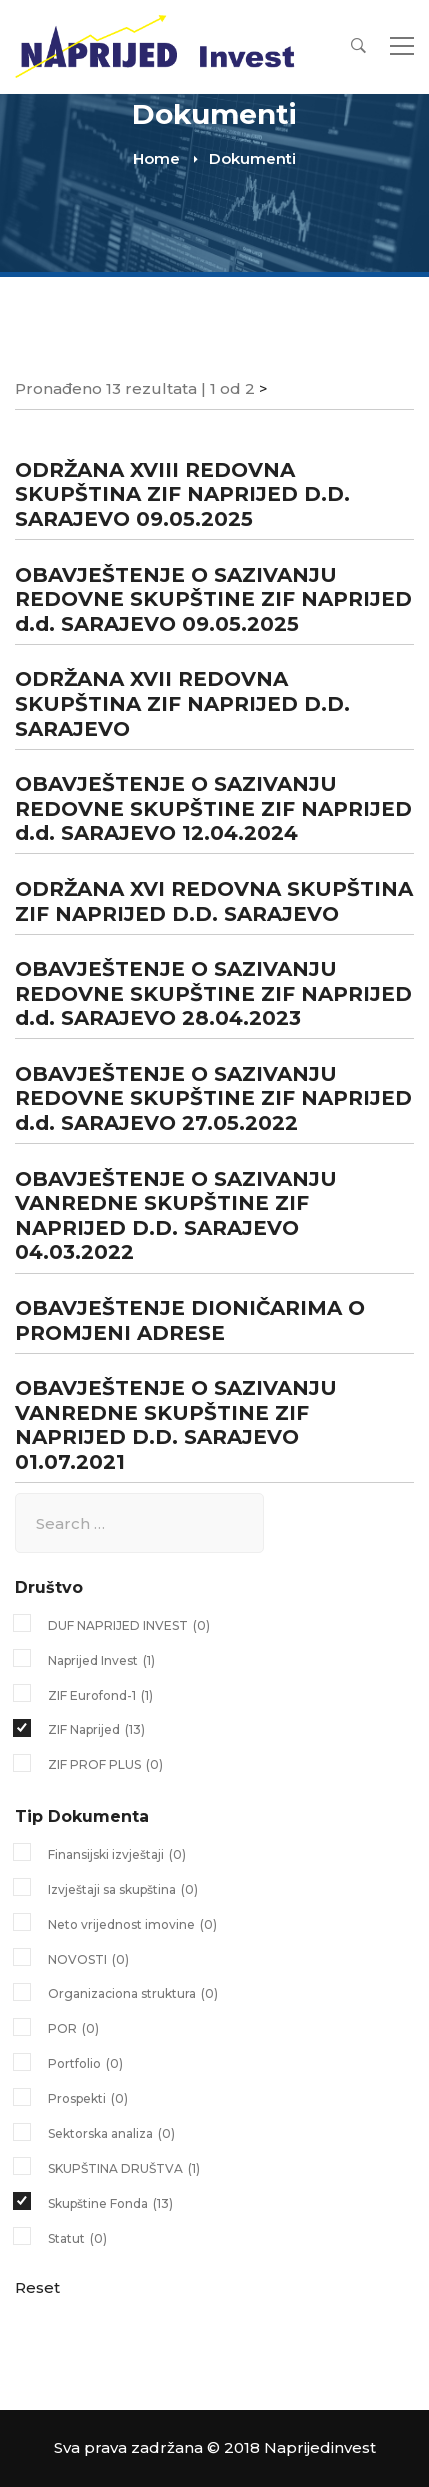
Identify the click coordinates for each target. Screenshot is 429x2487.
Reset (37, 2287)
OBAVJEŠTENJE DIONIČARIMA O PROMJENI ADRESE (190, 1320)
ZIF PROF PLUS (105, 1765)
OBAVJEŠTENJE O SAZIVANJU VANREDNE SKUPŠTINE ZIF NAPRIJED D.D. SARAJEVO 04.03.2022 (176, 1216)
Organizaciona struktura (133, 1994)
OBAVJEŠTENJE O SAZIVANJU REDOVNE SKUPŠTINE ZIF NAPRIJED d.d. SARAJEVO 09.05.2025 (213, 599)
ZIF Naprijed (96, 1730)
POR (73, 2029)
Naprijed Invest (101, 1661)
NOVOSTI (88, 1960)
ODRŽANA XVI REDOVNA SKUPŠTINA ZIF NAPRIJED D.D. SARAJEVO (214, 901)
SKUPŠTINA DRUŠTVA (124, 2169)
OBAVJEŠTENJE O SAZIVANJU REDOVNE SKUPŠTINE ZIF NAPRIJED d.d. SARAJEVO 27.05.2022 (213, 1098)
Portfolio (85, 2064)
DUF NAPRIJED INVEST (129, 1626)
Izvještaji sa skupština (123, 1890)
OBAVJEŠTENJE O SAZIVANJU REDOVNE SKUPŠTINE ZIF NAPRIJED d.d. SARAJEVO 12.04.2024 (213, 808)
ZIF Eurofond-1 (100, 1696)
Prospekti (88, 2099)
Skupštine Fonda (110, 2204)
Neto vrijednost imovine (132, 1925)
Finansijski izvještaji (117, 1855)
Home (156, 158)
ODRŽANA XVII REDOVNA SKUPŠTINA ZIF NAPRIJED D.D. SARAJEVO (182, 703)
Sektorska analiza (111, 2134)
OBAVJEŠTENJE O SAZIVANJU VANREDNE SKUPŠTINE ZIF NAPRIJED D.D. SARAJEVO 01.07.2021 (176, 1425)
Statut (77, 2239)
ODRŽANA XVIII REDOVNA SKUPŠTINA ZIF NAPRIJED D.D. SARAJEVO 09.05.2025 (182, 494)
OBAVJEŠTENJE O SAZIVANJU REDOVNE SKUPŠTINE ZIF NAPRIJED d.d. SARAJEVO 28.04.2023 (213, 993)
